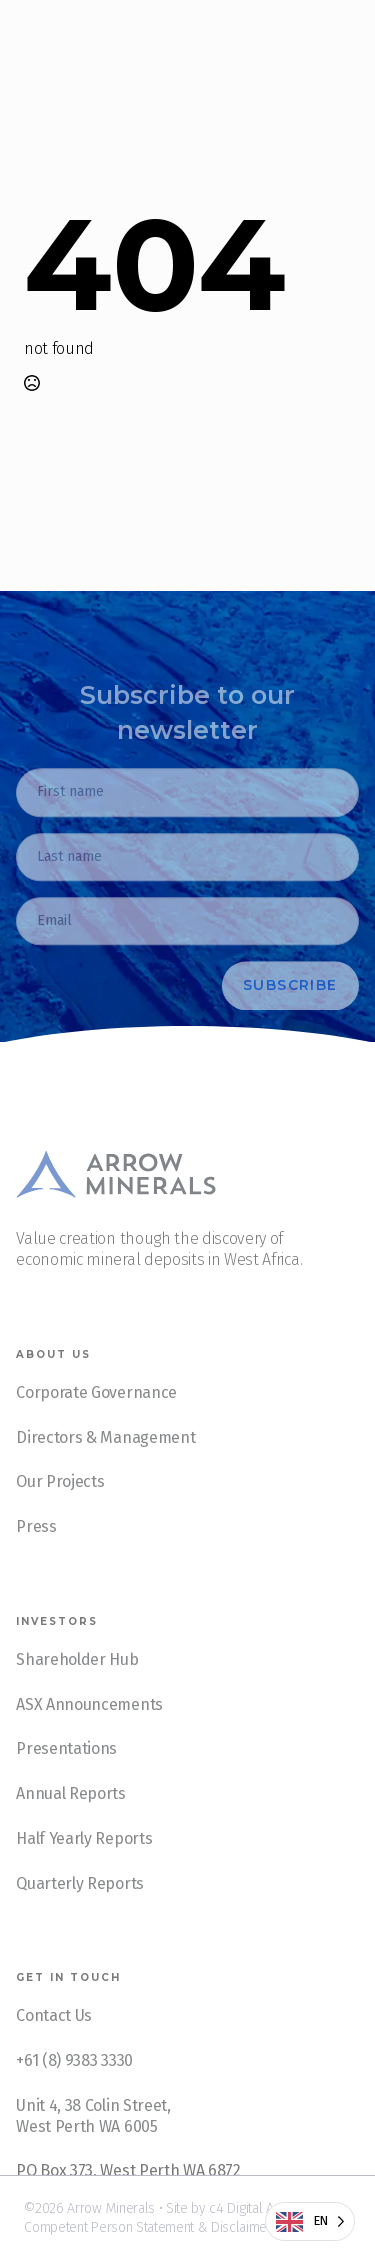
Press (36, 1548)
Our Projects (60, 1504)
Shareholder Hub (77, 1681)
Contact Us (54, 2038)
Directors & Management (105, 1459)
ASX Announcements (89, 1726)
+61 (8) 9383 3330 (74, 2082)
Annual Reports (71, 1815)
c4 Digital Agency (258, 2208)
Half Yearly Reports (84, 1860)
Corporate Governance (96, 1414)
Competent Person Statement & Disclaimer (148, 2227)
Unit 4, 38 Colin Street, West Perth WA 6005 (93, 2138)
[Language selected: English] (310, 2221)
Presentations (66, 1771)
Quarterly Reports (80, 1905)
